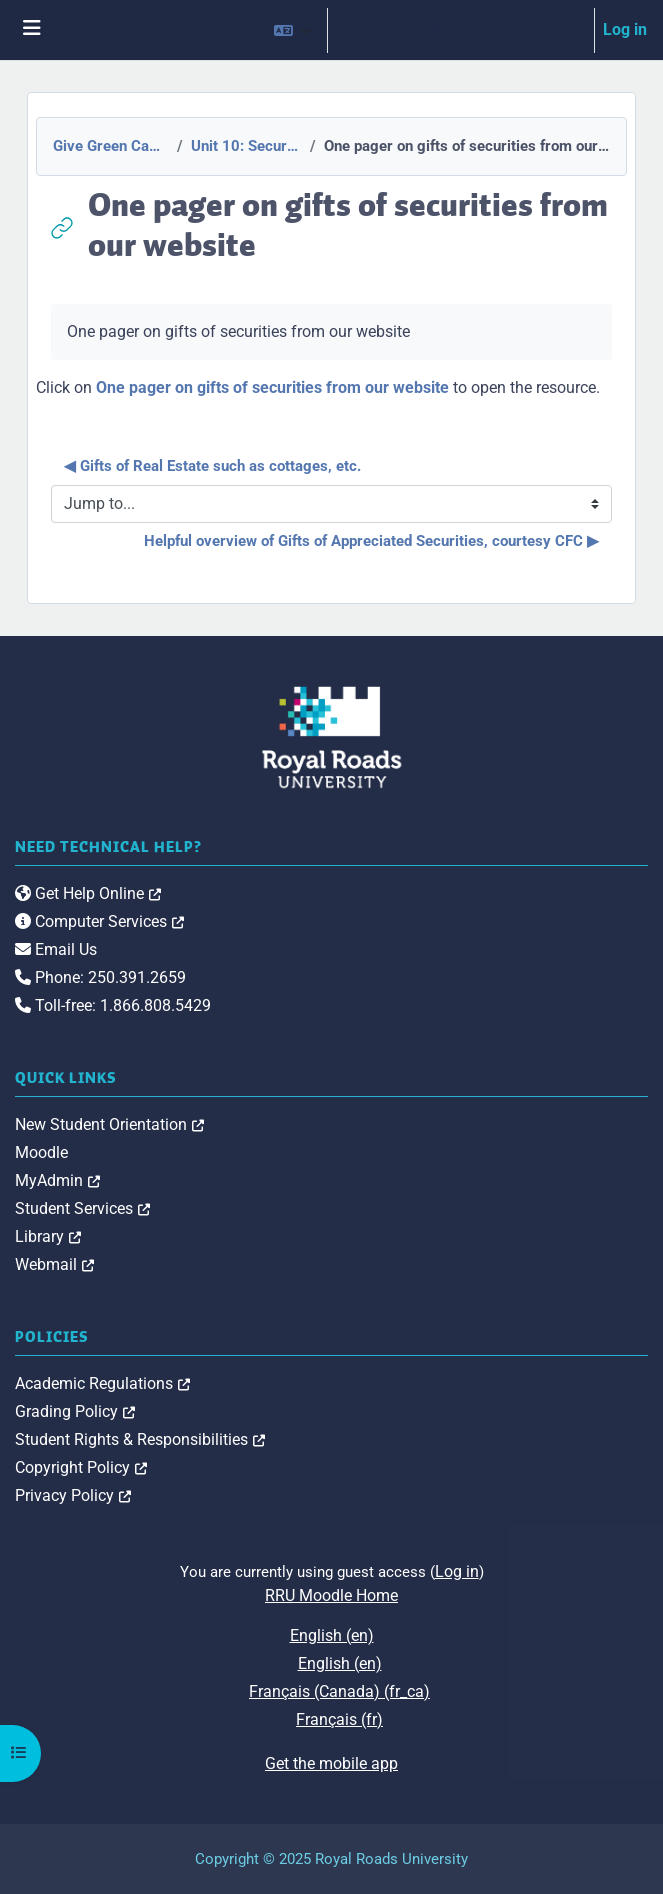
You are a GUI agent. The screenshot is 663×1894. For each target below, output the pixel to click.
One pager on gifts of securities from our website (272, 387)
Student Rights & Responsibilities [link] (140, 1439)
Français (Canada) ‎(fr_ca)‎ (339, 1691)
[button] (292, 30)
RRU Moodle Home (331, 1595)
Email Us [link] (56, 949)
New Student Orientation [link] (109, 1124)
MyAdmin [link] (57, 1180)
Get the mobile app (331, 1763)
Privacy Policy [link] (73, 1495)
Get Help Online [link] (88, 893)
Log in (625, 29)
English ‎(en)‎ (332, 1635)
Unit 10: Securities (244, 146)
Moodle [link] (41, 1152)
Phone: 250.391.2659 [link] (100, 977)
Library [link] (48, 1236)
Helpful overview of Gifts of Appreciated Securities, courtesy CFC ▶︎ (371, 541)
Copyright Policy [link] (81, 1467)
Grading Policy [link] (75, 1411)
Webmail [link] (54, 1264)
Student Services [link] (82, 1208)
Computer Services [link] (99, 921)
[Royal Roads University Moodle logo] (332, 736)
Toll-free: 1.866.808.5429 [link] (113, 1005)
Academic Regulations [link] (102, 1383)
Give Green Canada (109, 146)
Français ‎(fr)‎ (339, 1719)
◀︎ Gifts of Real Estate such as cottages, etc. (212, 466)
